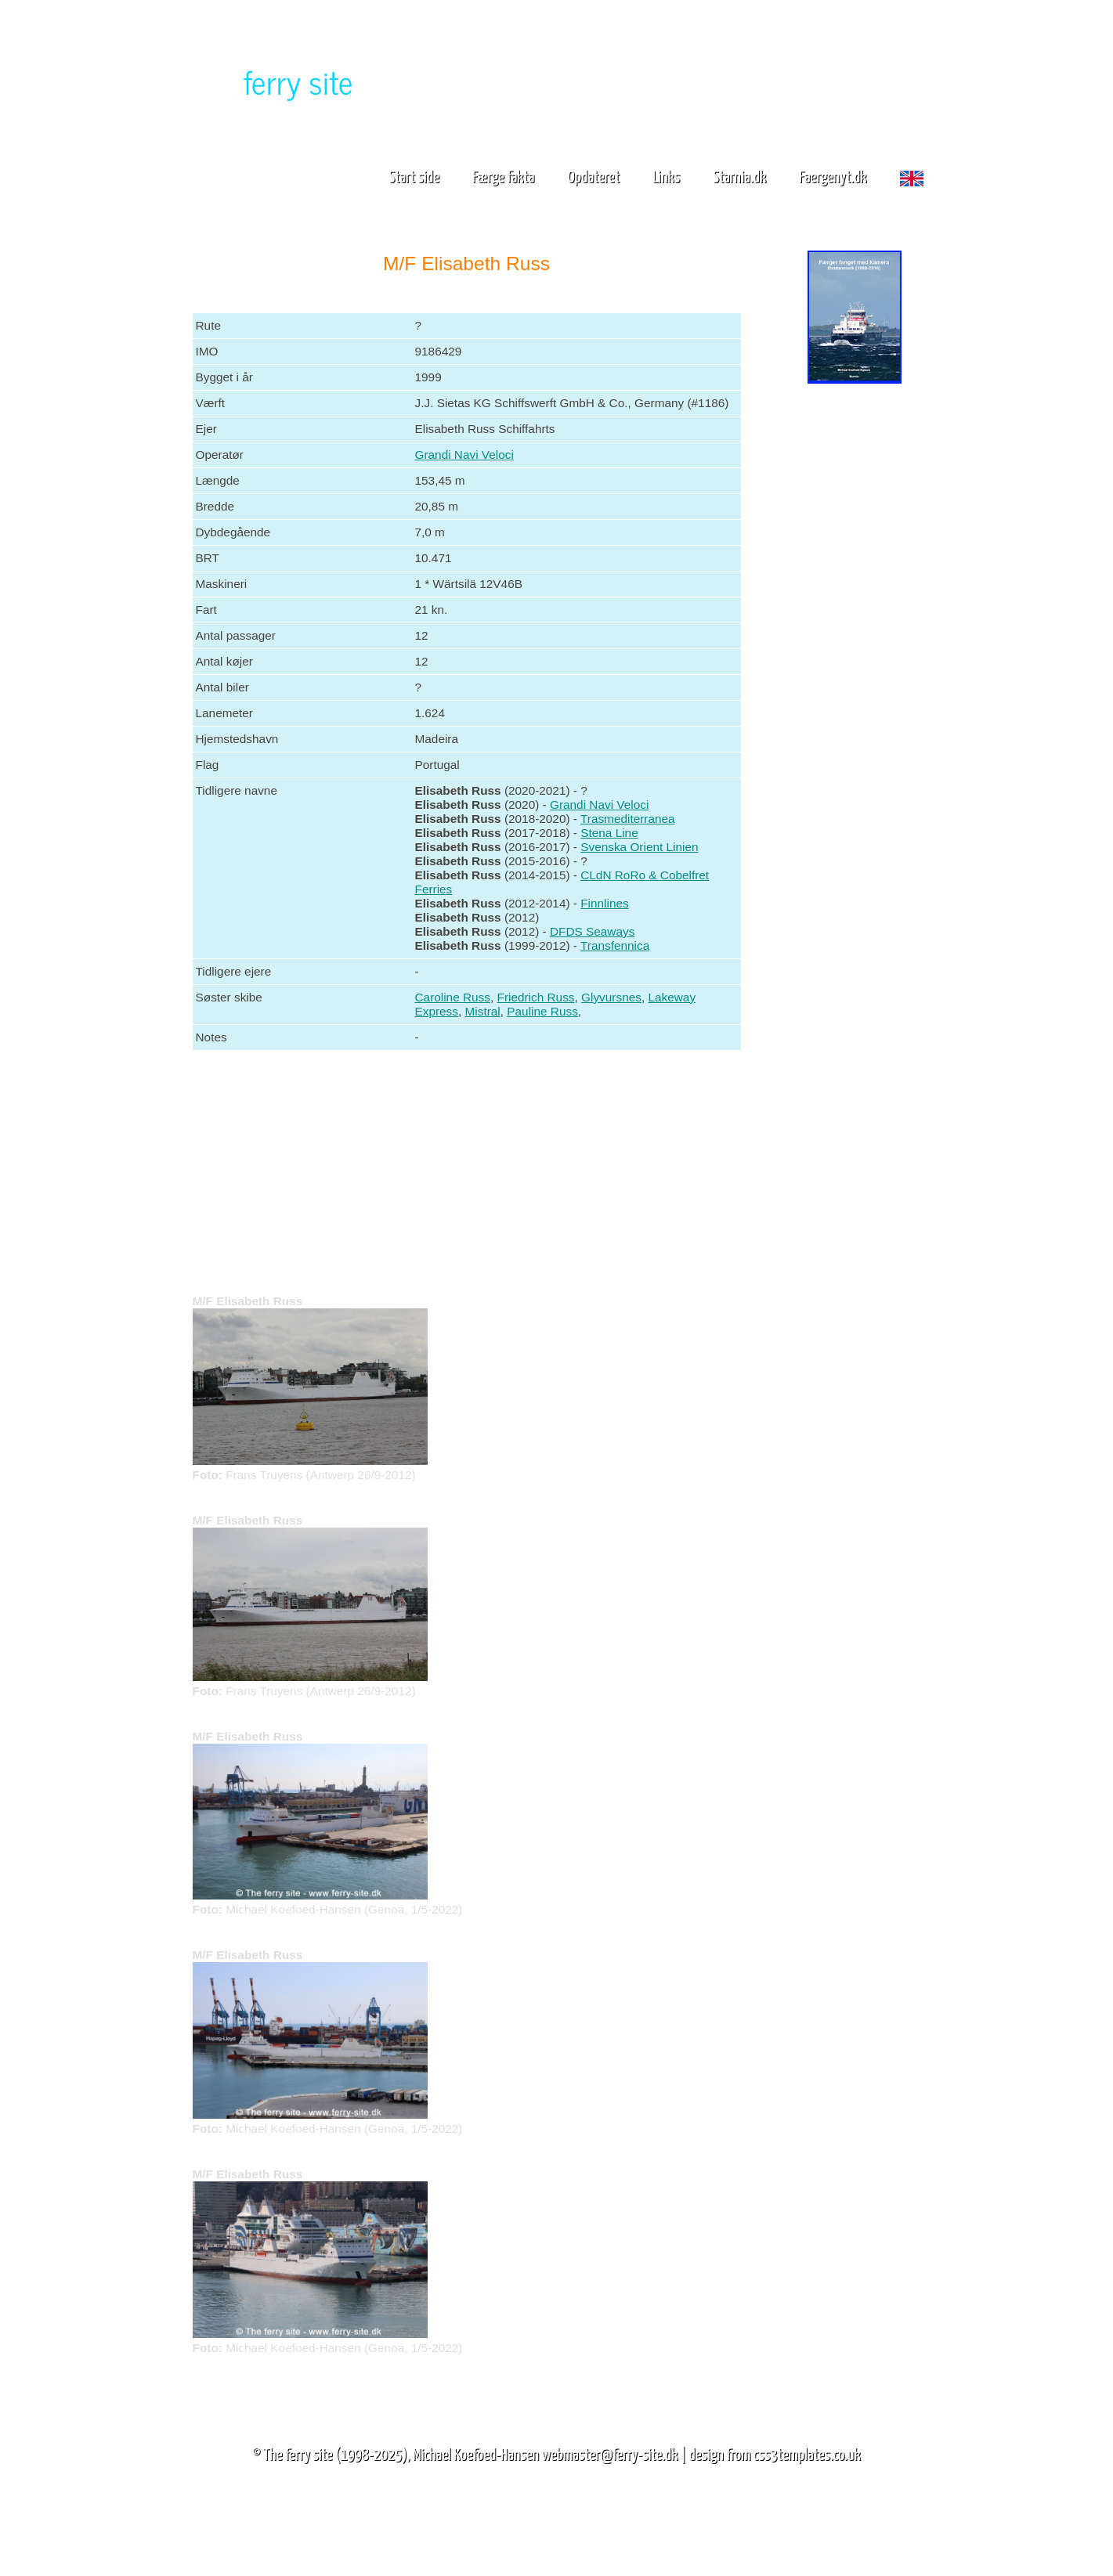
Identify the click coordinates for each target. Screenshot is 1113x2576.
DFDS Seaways (592, 931)
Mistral (482, 1011)
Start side (413, 178)
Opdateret (593, 178)
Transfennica (614, 945)
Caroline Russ (452, 997)
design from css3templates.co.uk (774, 2455)
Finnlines (604, 903)
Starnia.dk (739, 178)
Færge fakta (509, 178)
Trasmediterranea (627, 818)
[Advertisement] (854, 633)
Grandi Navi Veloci (464, 454)
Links (666, 178)
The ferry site (298, 2455)
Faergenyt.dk (832, 178)
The (271, 81)
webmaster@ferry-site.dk (610, 2455)
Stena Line (609, 832)
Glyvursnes (611, 997)
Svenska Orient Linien (639, 846)
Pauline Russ (542, 1011)
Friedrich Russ (536, 997)
